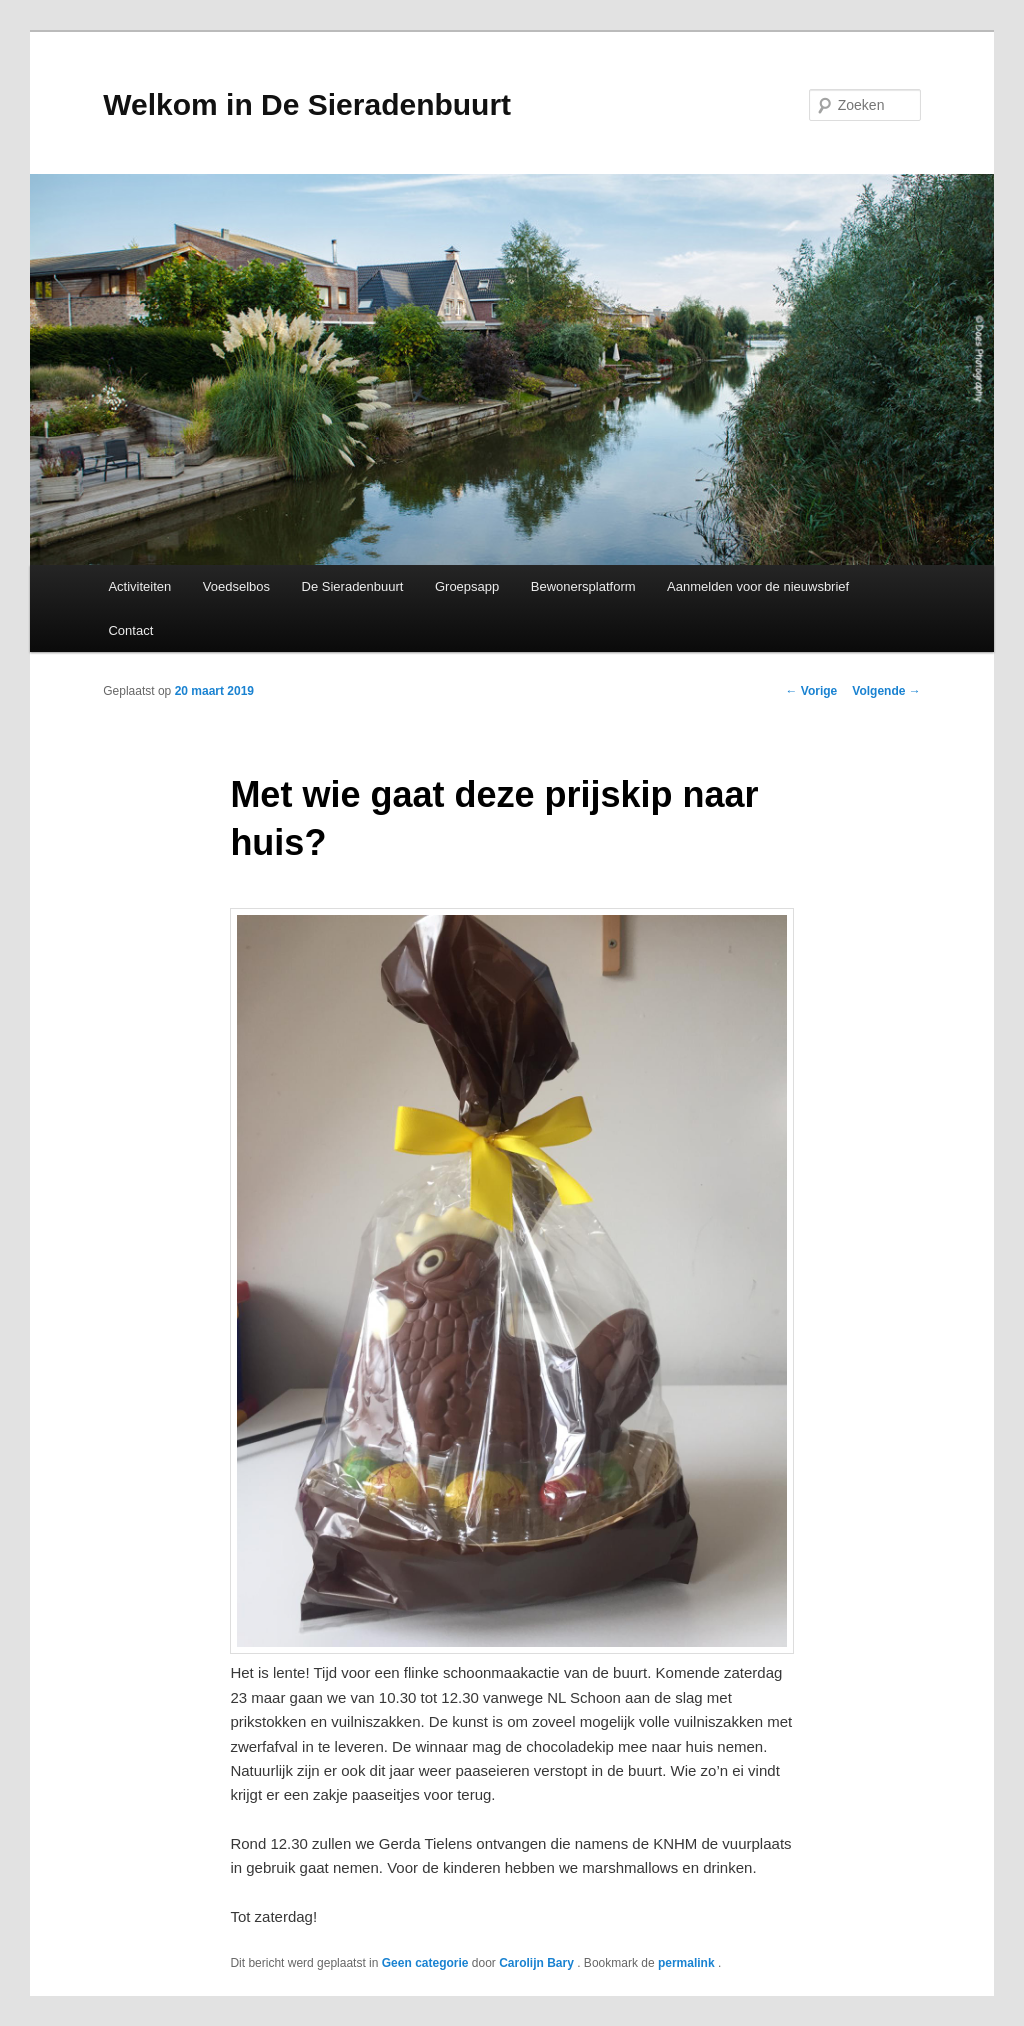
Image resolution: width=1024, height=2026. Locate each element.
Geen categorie (425, 1963)
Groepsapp (467, 586)
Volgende (886, 691)
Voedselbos (236, 586)
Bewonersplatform (583, 586)
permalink (688, 1963)
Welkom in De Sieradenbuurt (307, 104)
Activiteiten (139, 586)
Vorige (812, 691)
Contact (130, 630)
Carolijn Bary (538, 1963)
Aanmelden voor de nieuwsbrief (758, 586)
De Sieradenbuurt (353, 586)
